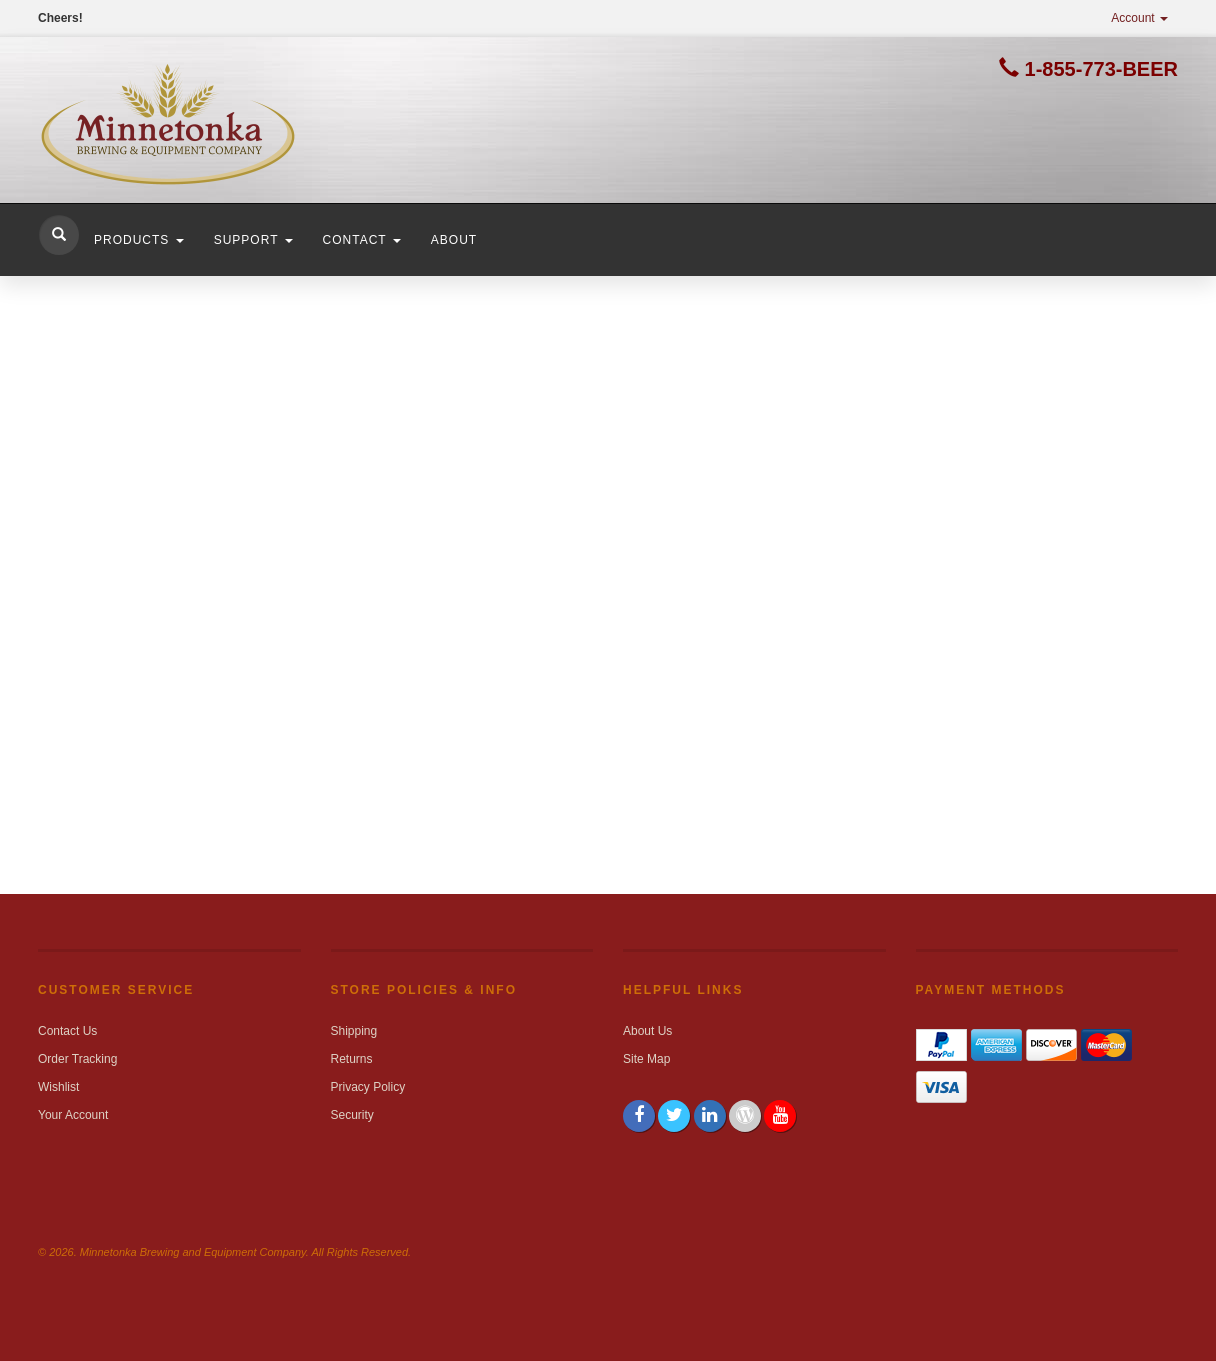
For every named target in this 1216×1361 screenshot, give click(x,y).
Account (1139, 18)
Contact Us (67, 1031)
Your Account (73, 1115)
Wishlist (58, 1087)
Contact (362, 240)
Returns (352, 1059)
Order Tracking (77, 1059)
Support (253, 240)
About (454, 240)
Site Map (646, 1059)
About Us (647, 1031)
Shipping (354, 1031)
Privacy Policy (368, 1087)
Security (352, 1115)
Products (139, 240)
